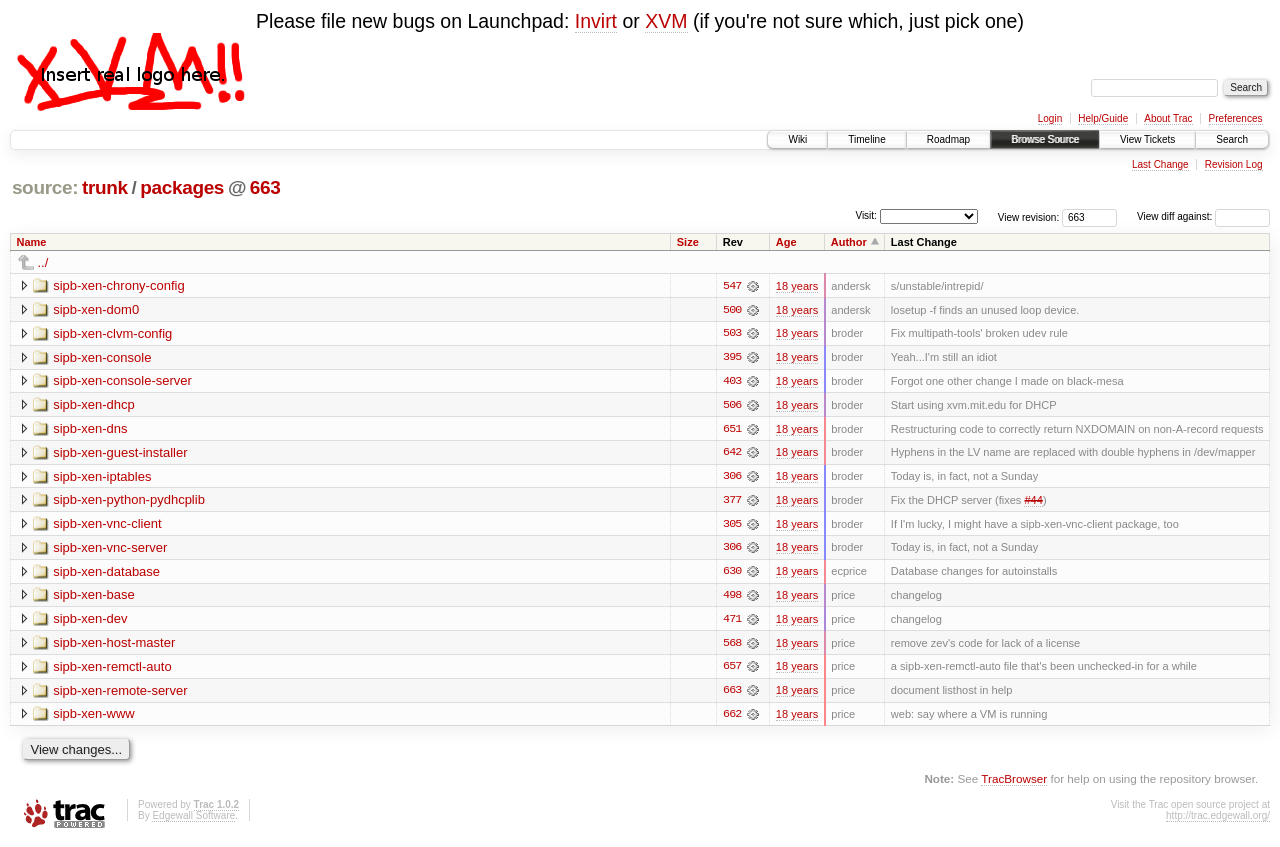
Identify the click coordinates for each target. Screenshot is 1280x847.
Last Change (1160, 164)
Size (688, 242)
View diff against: (1203, 216)
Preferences (1236, 118)
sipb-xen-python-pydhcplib (129, 501)
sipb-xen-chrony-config (119, 285)
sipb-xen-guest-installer (120, 453)
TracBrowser (1014, 782)
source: (45, 187)
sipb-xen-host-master (114, 645)
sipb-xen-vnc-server (110, 549)
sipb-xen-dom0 (96, 309)
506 (732, 406)
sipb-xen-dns (90, 429)
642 (732, 454)
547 (732, 286)
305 (732, 526)
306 (732, 478)
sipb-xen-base (94, 597)
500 (732, 310)
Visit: (866, 215)
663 (265, 187)
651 (732, 430)
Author (849, 242)
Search (1232, 139)
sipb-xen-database (106, 573)
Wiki (797, 139)
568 (732, 646)
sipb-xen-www (94, 717)
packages (182, 187)
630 (732, 574)
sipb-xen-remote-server (120, 693)
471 (732, 622)
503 (732, 334)
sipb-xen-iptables (102, 477)
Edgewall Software (193, 819)
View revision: (1029, 216)
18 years (797, 286)
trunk (105, 187)
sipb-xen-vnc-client (107, 525)
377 (732, 502)
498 (732, 598)
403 (732, 382)
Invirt (596, 21)
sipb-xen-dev (90, 621)
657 (732, 670)
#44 (1033, 502)
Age (786, 242)
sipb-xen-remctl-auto (112, 669)
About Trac (1168, 118)
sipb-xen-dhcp (94, 405)
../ (43, 262)
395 (732, 358)
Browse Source (1045, 139)
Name (32, 242)
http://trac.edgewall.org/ (1218, 819)
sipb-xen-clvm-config (112, 333)
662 (732, 718)
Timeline (866, 139)
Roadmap (948, 139)
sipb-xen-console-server (122, 381)
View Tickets (1147, 139)
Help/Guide (1103, 118)
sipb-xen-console (102, 357)
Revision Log (1234, 164)
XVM (666, 21)
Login (1050, 118)
